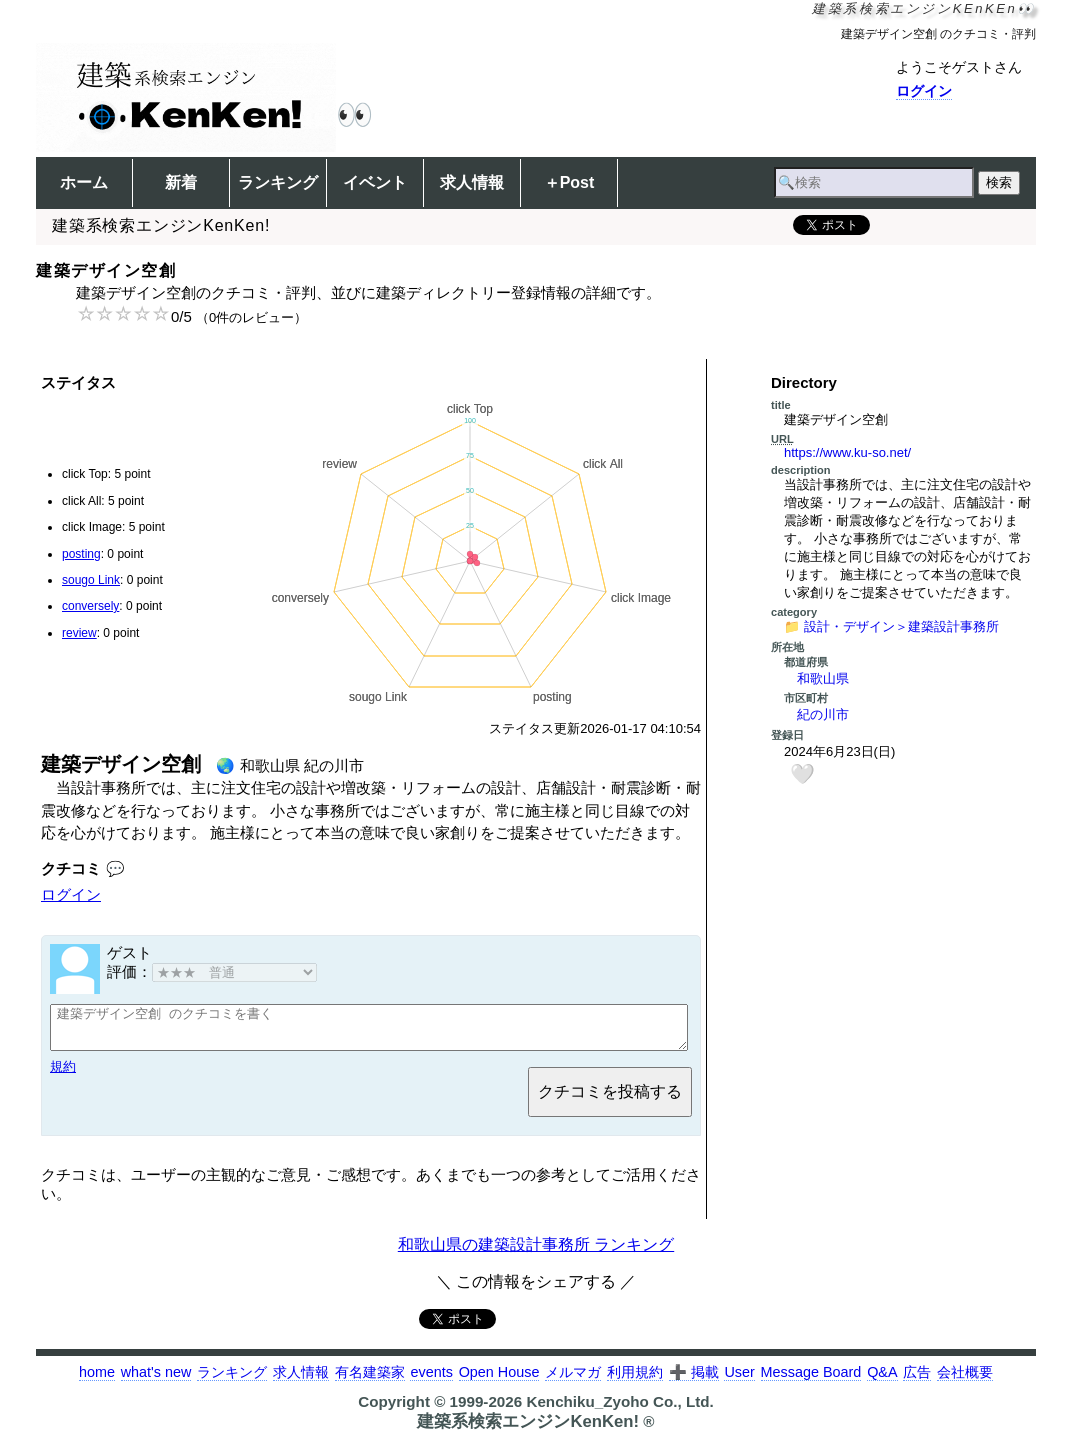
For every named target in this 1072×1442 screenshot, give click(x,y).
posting (81, 554)
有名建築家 (370, 1381)
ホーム (84, 182)
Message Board (811, 1381)
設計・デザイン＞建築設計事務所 (901, 626)
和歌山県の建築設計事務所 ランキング (536, 1253)
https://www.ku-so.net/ (847, 452)
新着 (181, 182)
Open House (499, 1381)
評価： (212, 971)
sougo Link (91, 580)
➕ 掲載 (694, 1381)
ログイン (924, 91)
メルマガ (573, 1381)
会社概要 (965, 1381)
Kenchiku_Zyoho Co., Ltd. (619, 1410)
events (431, 1381)
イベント (375, 182)
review (79, 633)
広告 (917, 1381)
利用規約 (635, 1381)
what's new (156, 1381)
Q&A (882, 1381)
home (97, 1381)
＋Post (569, 182)
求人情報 (472, 182)
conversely (90, 606)
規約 (63, 1075)
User (739, 1381)
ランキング (278, 182)
